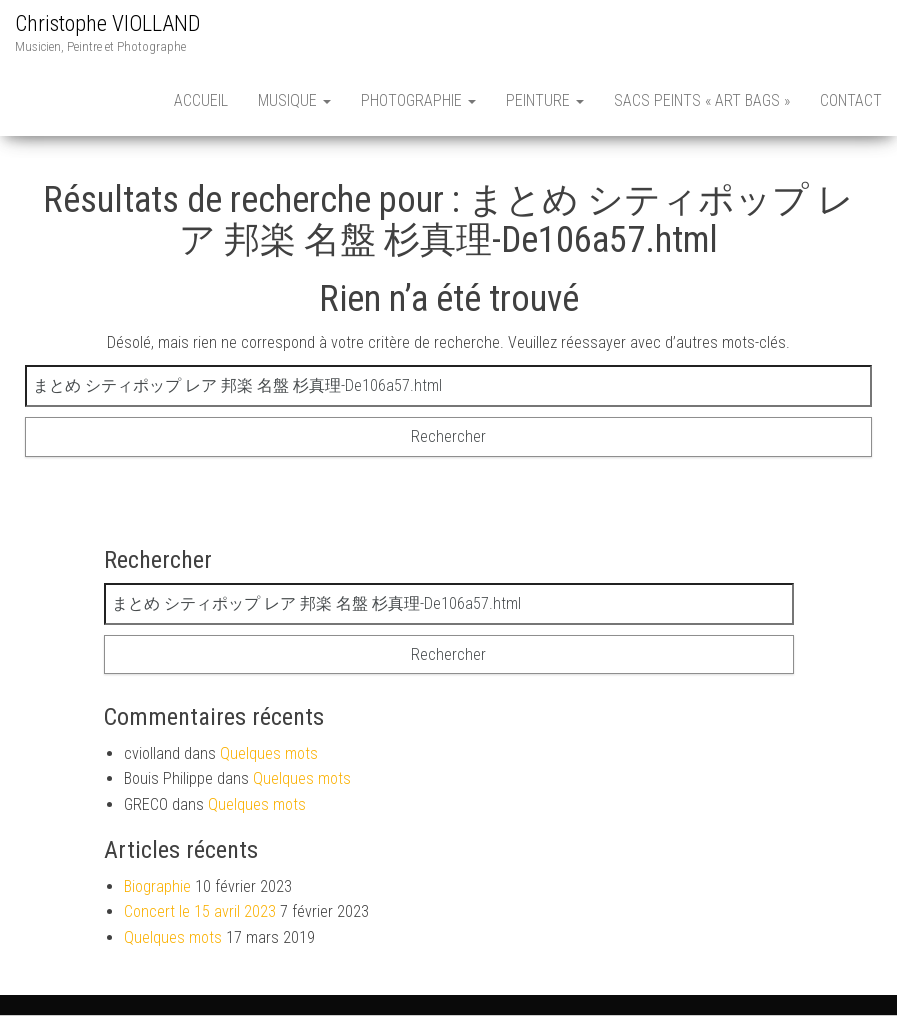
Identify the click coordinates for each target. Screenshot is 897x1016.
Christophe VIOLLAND (107, 23)
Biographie (157, 886)
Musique (294, 100)
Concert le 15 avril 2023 (200, 911)
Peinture (545, 100)
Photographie (418, 100)
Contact (851, 100)
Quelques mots (269, 753)
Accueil (201, 100)
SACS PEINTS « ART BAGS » (702, 100)
